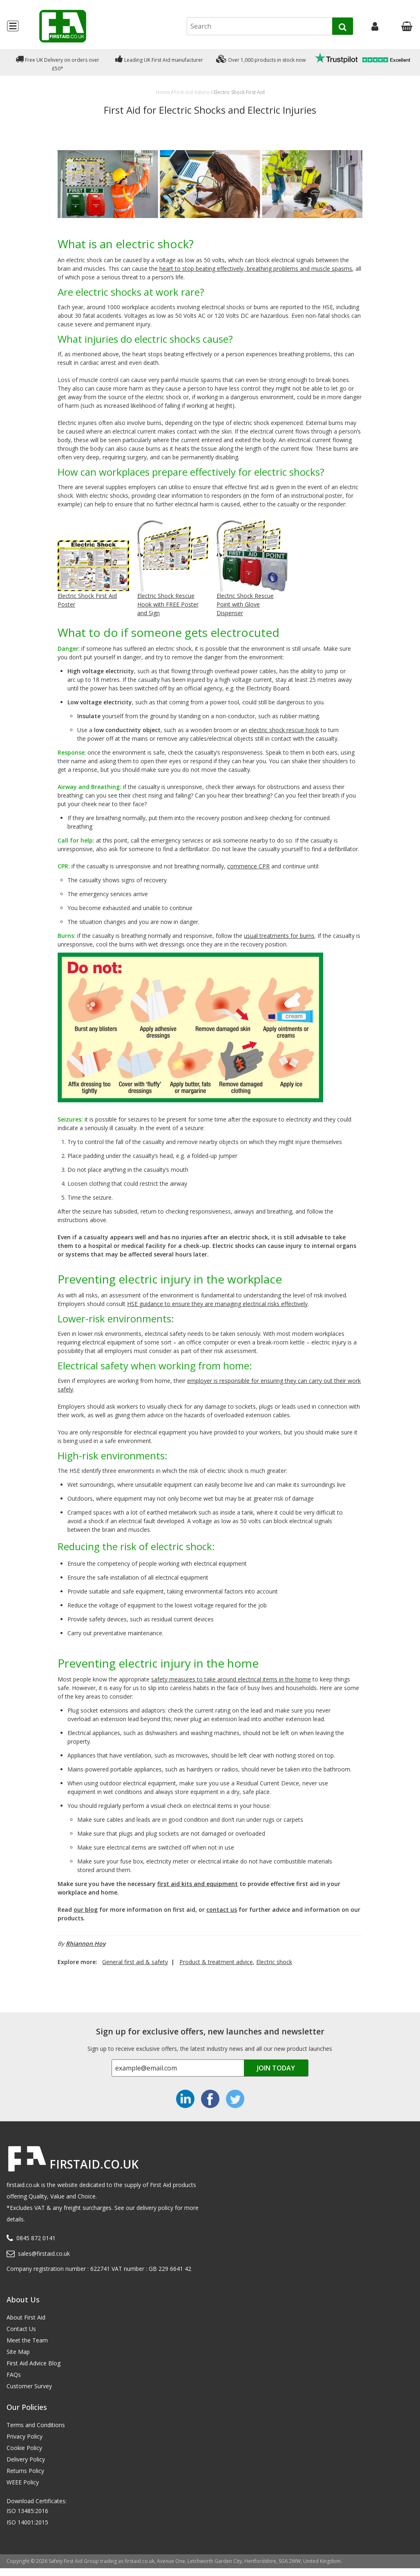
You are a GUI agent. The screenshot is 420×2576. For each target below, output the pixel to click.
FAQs (14, 2374)
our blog (86, 1909)
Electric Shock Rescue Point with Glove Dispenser (245, 604)
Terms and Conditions (36, 2425)
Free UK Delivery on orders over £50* (57, 62)
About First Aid (26, 2317)
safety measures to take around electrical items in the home (231, 1679)
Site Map (18, 2352)
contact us (221, 1909)
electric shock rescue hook (284, 730)
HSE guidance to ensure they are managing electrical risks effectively (217, 1304)
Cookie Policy (24, 2448)
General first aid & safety (135, 1962)
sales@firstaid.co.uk (44, 2253)
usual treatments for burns (279, 936)
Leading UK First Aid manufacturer (159, 59)
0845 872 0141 (36, 2238)
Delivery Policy (26, 2459)
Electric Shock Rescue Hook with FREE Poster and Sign (168, 604)
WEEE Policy (23, 2482)
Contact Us (21, 2329)
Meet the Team (27, 2340)
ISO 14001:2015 (27, 2522)
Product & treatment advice (216, 1962)
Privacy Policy (24, 2436)
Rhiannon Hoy (85, 1943)
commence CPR (248, 866)
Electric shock (274, 1962)
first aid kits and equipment (197, 1884)
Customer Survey (29, 2386)
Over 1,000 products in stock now (261, 59)
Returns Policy (25, 2471)
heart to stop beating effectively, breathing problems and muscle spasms (255, 268)
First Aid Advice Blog (33, 2363)
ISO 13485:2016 (27, 2511)
